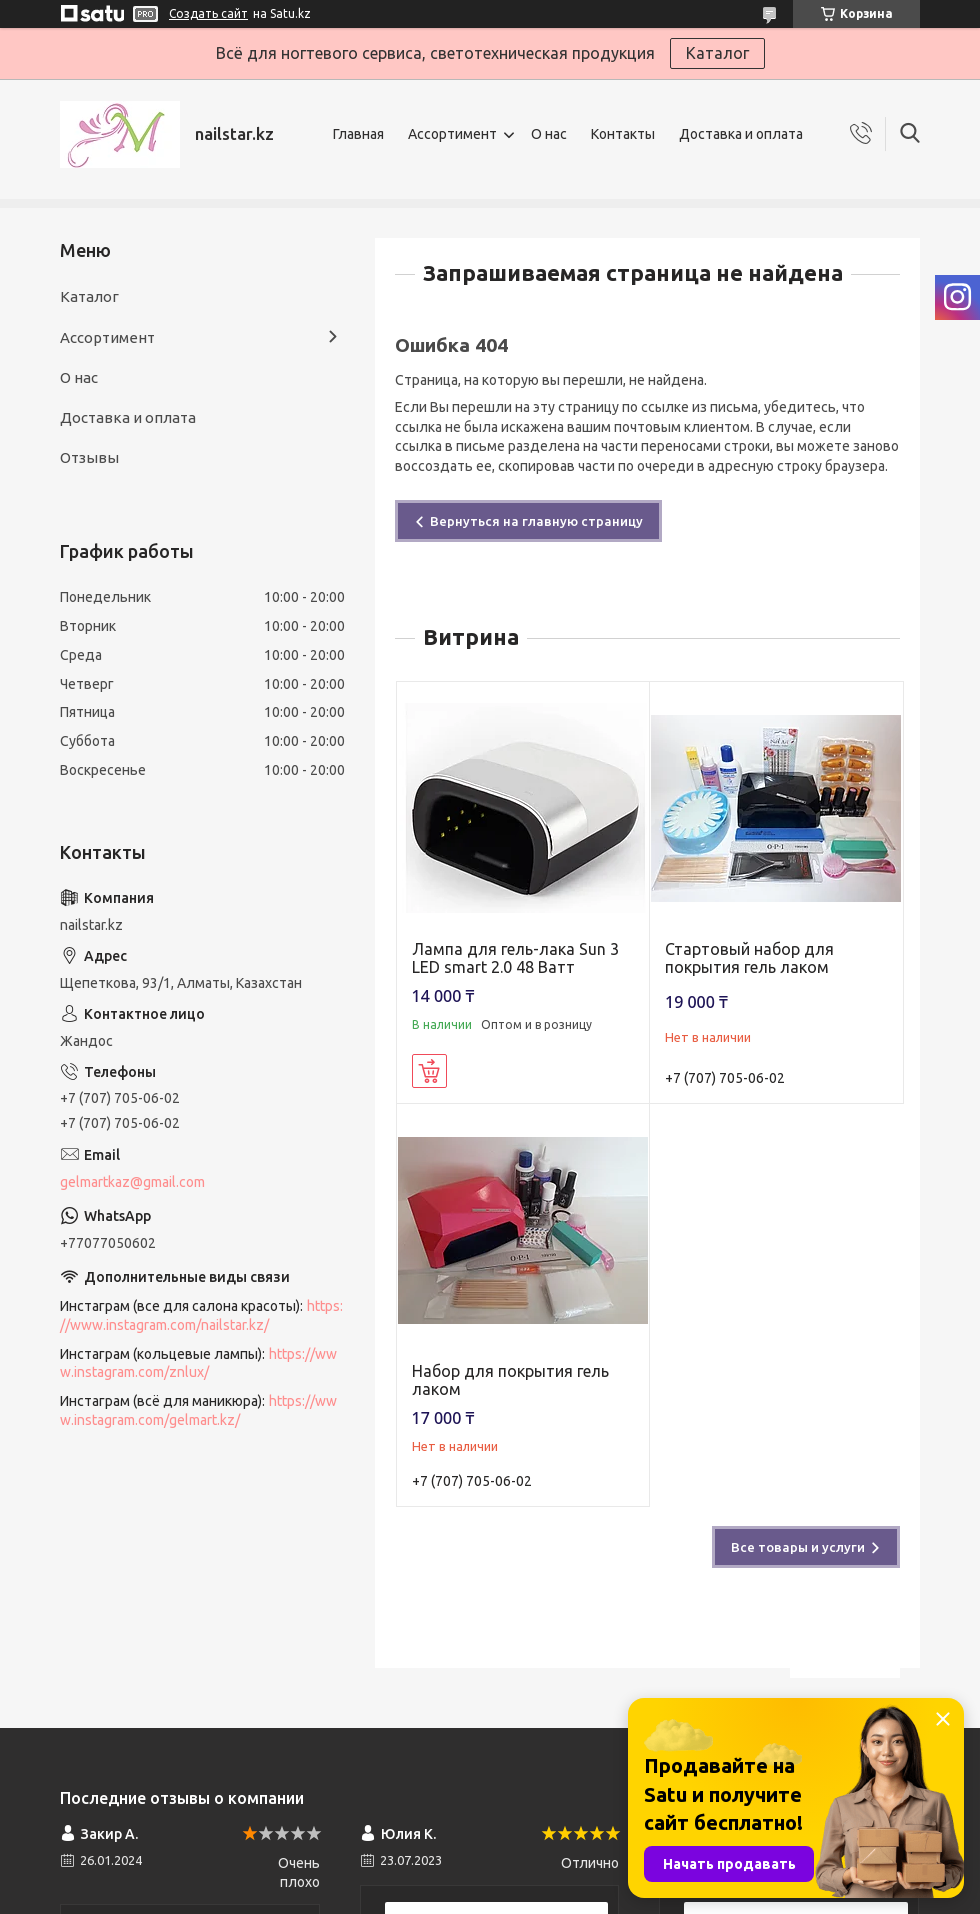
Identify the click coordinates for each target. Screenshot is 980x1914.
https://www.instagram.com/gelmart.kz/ (198, 1410)
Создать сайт (208, 13)
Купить (429, 1071)
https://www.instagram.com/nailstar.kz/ (201, 1315)
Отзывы (89, 457)
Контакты (623, 134)
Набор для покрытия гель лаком (510, 1380)
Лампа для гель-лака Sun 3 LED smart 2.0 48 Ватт (515, 958)
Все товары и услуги (798, 1547)
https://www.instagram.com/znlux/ (198, 1363)
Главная (358, 134)
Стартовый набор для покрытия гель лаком (749, 958)
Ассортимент (452, 134)
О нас (549, 134)
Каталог (717, 53)
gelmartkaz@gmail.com (132, 1182)
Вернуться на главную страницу (536, 521)
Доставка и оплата (741, 134)
